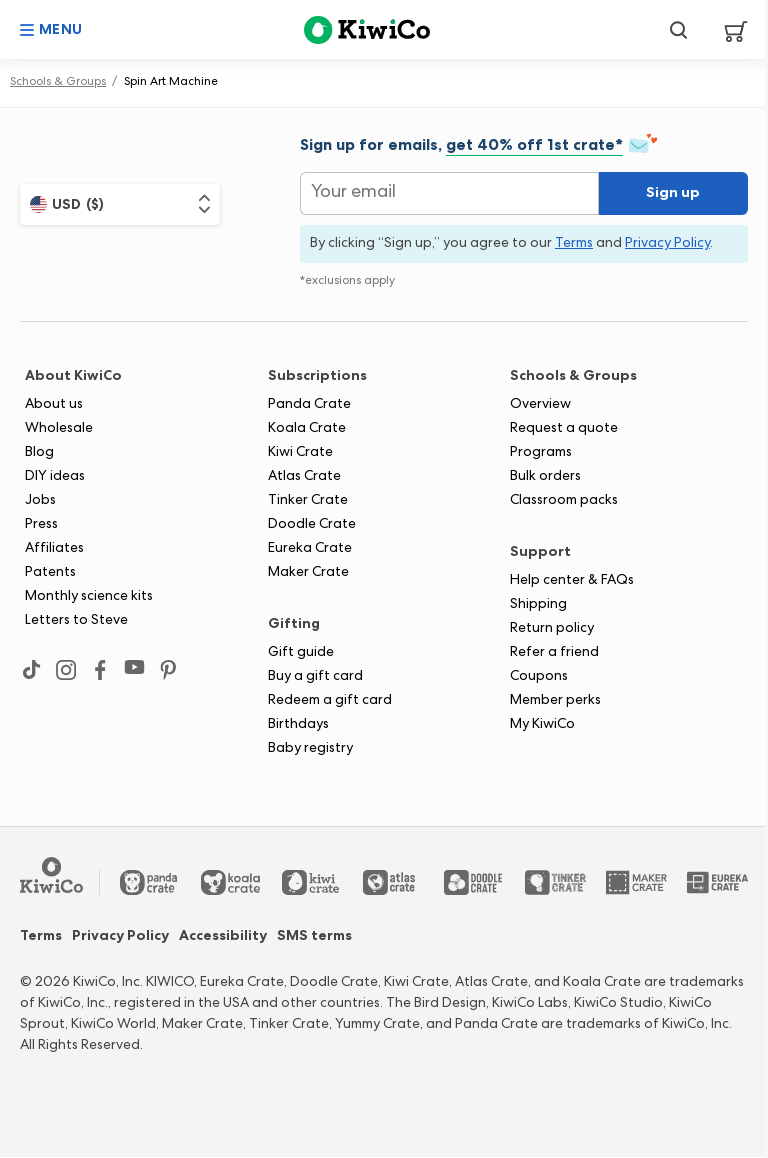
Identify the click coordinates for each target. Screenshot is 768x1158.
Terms (41, 938)
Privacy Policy (120, 938)
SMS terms (314, 938)
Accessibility (223, 938)
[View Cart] (728, 30)
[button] (51, 30)
